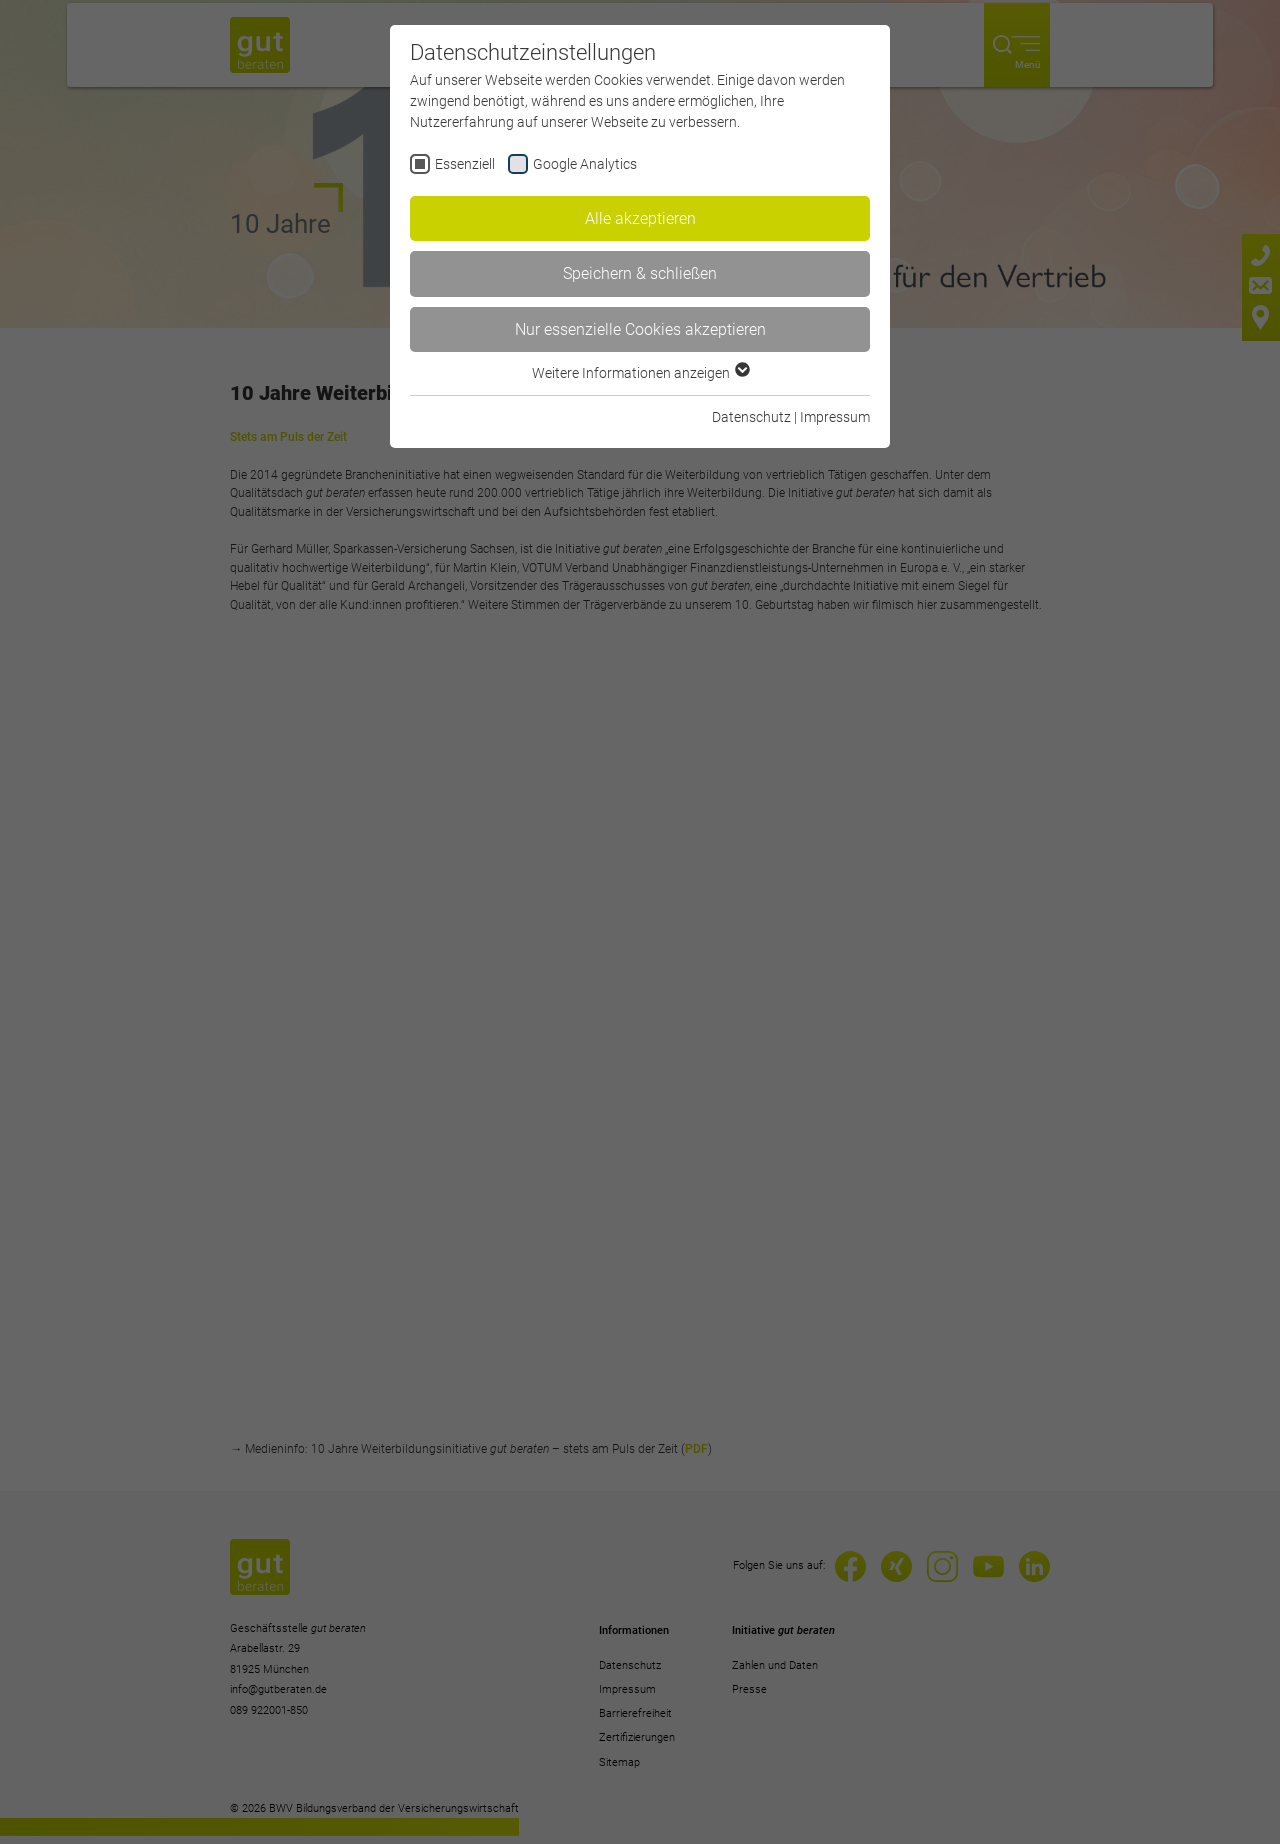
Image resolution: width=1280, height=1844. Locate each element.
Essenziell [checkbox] (465, 164)
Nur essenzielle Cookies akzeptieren (640, 329)
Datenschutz (751, 417)
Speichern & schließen (640, 273)
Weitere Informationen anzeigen (640, 373)
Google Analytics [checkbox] (585, 164)
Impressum (835, 417)
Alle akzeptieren (640, 218)
